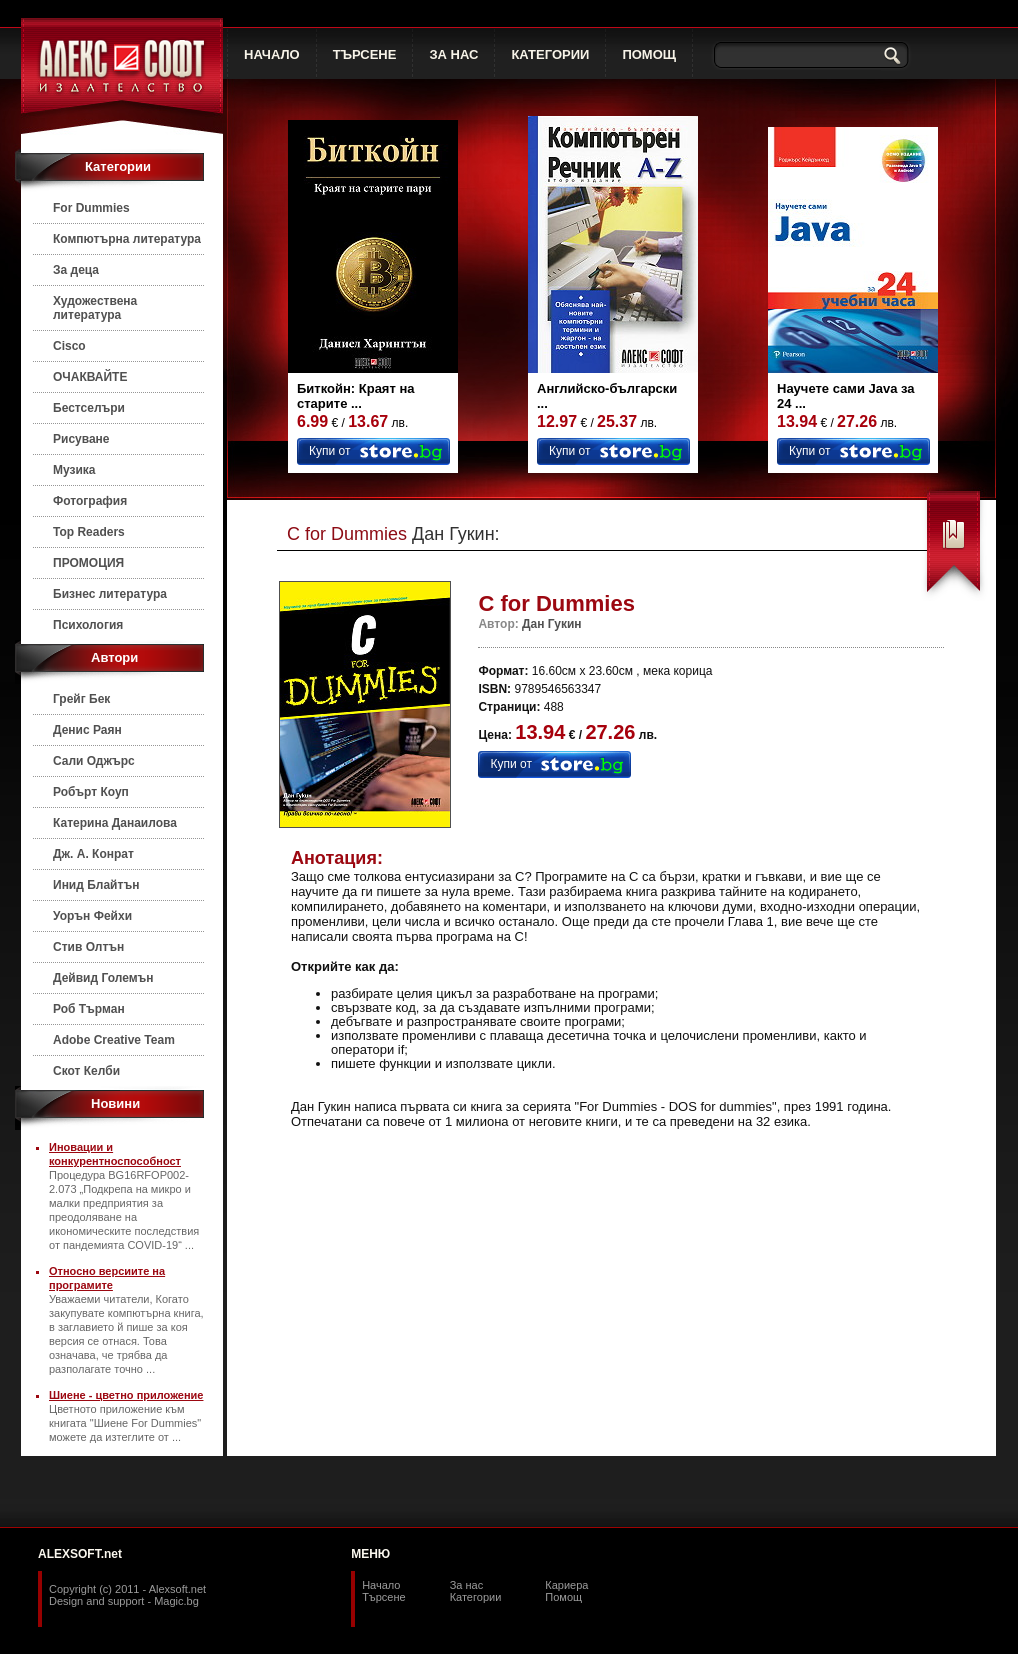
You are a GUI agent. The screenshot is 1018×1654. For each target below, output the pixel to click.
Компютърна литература (127, 239)
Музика (74, 470)
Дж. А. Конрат (93, 854)
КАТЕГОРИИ (550, 54)
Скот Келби (86, 1071)
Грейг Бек (81, 699)
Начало (381, 1585)
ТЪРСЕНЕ (365, 54)
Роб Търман (89, 1009)
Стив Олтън (88, 947)
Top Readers (89, 532)
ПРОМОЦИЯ (88, 563)
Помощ (563, 1597)
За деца (76, 270)
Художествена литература (95, 308)
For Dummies (91, 208)
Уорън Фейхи (92, 916)
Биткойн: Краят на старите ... (356, 396)
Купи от (329, 451)
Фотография (90, 501)
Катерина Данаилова (115, 823)
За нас (467, 1585)
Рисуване (81, 439)
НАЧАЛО (272, 54)
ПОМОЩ (649, 54)
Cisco (69, 346)
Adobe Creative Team (114, 1040)
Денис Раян (87, 730)
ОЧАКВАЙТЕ (90, 377)
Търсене (384, 1597)
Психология (88, 625)
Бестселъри (89, 408)
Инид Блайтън (96, 885)
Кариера (566, 1585)
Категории (476, 1597)
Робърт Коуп (91, 792)
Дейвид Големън (103, 978)
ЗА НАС (453, 54)
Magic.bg (176, 1601)
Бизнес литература (110, 594)
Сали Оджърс (94, 761)
